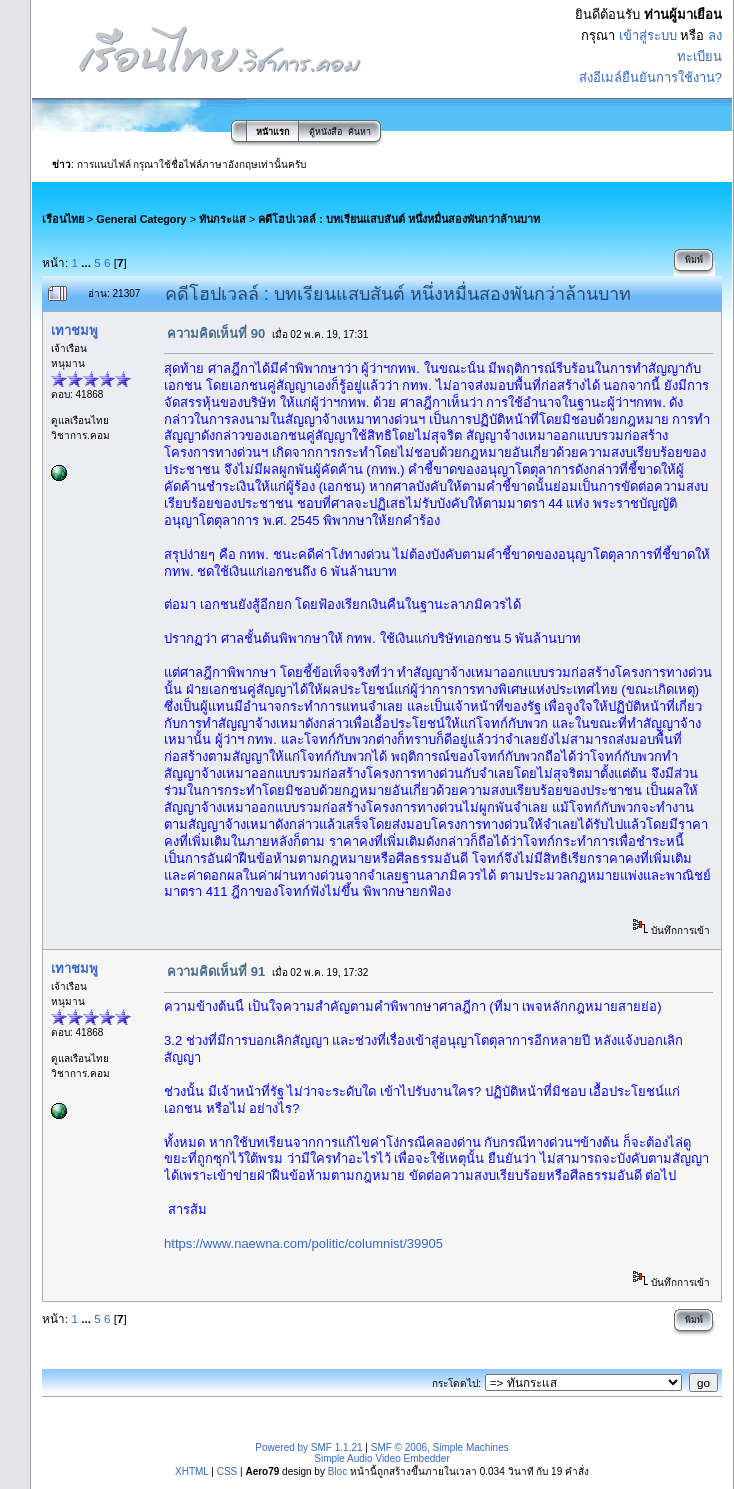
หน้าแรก (272, 132)
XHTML (192, 1471)
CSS (227, 1471)
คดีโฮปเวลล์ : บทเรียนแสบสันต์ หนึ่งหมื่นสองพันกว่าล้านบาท (399, 219)
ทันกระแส (222, 219)
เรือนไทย (63, 219)
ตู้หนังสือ (325, 132)
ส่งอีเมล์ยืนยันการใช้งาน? (650, 77)
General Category (141, 219)
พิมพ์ (694, 260)
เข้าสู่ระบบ (648, 35)
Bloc (337, 1471)
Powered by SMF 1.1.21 (308, 1447)
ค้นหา (359, 132)
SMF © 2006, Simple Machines (440, 1447)
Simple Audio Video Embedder (381, 1458)
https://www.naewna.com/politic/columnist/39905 (303, 1243)
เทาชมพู (74, 330)
